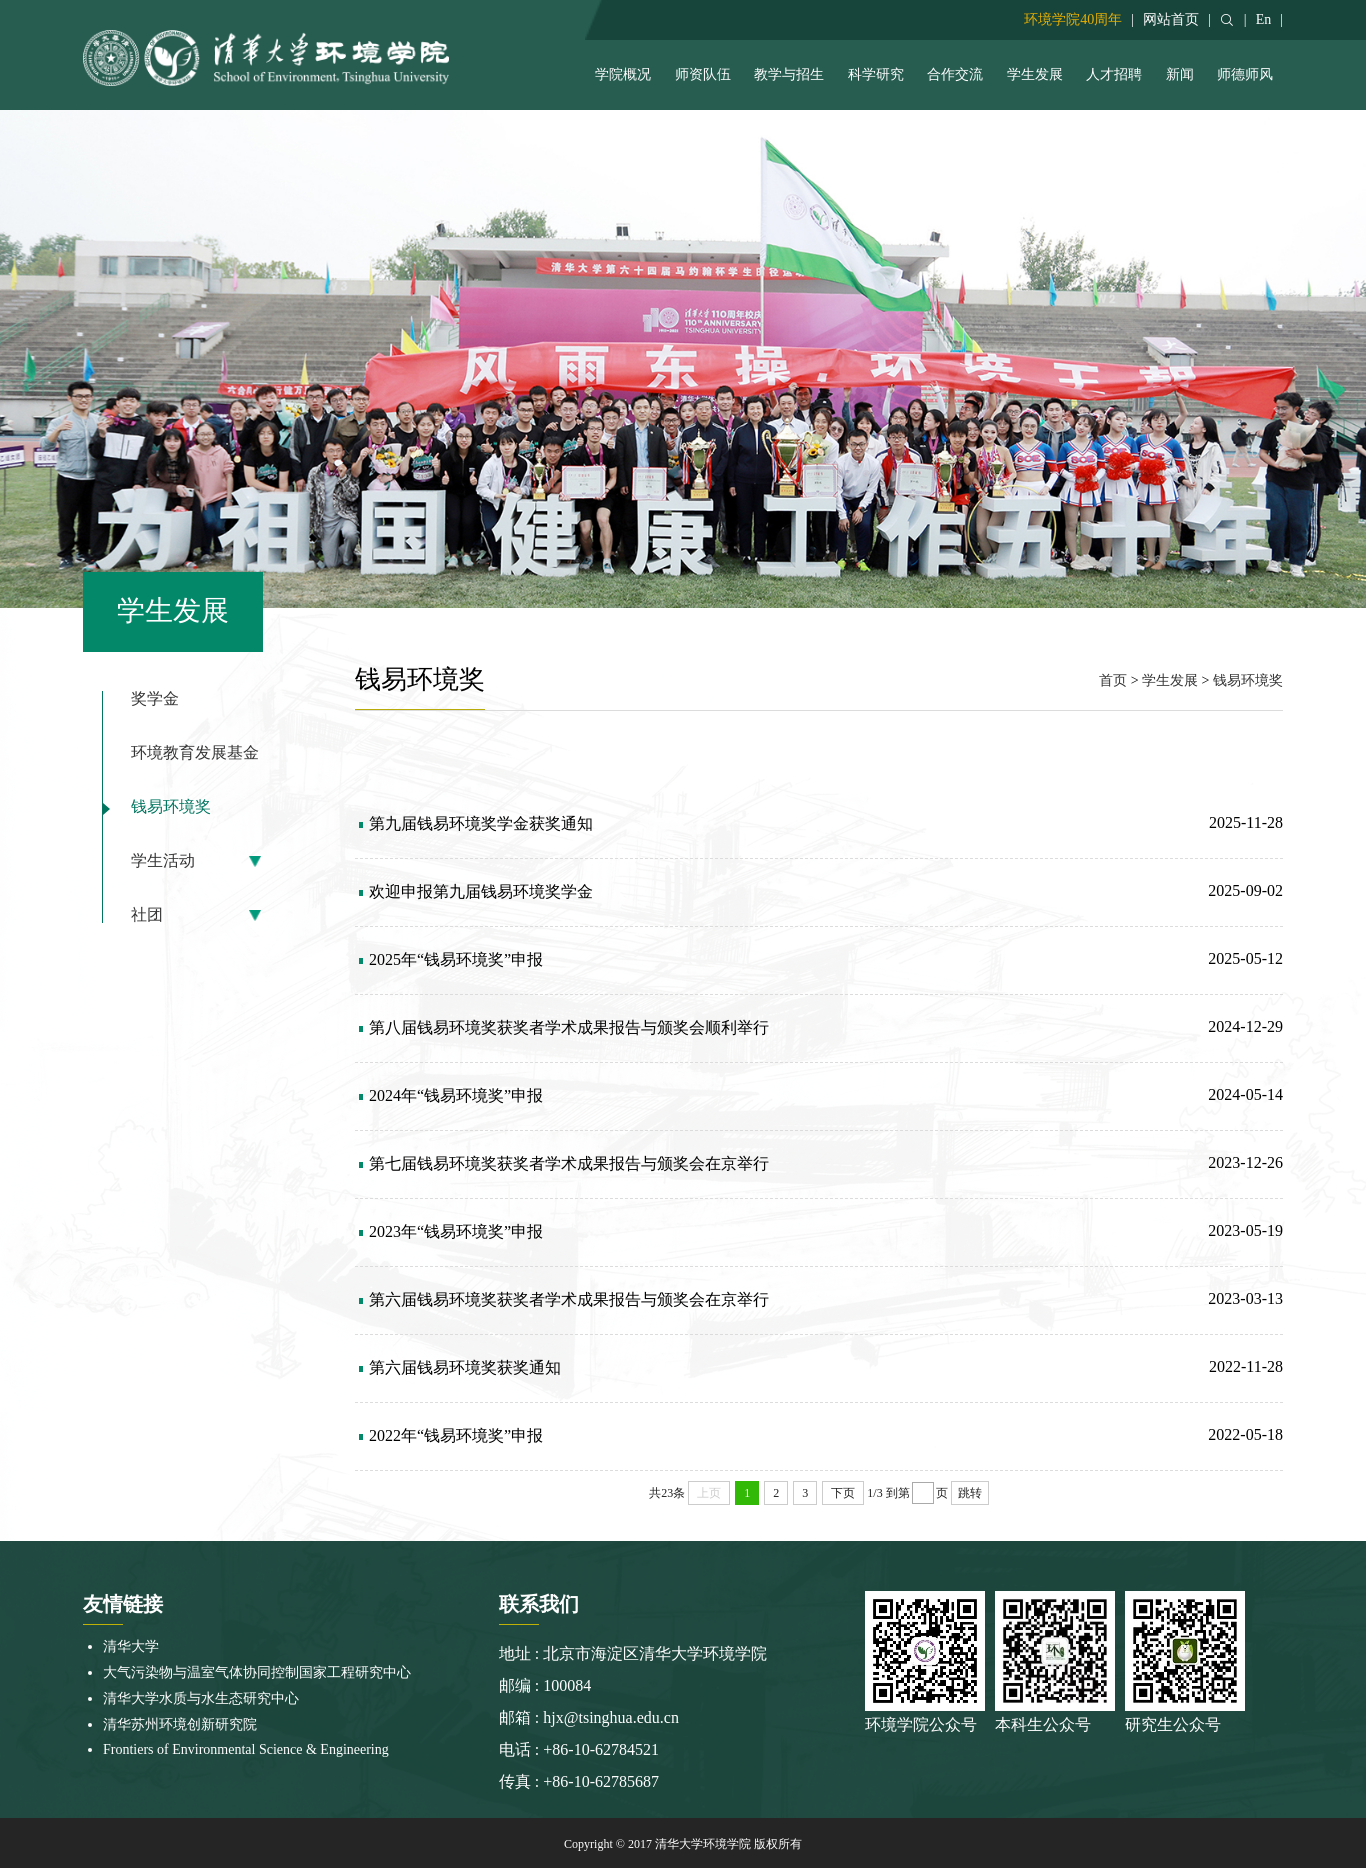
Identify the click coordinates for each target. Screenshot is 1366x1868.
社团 (147, 915)
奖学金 (155, 699)
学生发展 (1035, 74)
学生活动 (163, 861)
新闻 (1180, 74)
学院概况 (623, 74)
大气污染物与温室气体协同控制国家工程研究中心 (257, 1672)
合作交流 (955, 74)
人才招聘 (1114, 74)
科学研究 (876, 74)
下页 (843, 1493)
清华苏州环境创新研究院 (180, 1724)
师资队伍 (703, 74)
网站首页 (1171, 19)
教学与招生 (789, 74)
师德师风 (1245, 74)
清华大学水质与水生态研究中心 (201, 1698)
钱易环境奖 (171, 807)
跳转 (970, 1493)
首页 (1113, 680)
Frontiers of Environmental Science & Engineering (246, 1749)
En (1264, 19)
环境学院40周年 (1073, 19)
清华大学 (131, 1646)
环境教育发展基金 (195, 753)
